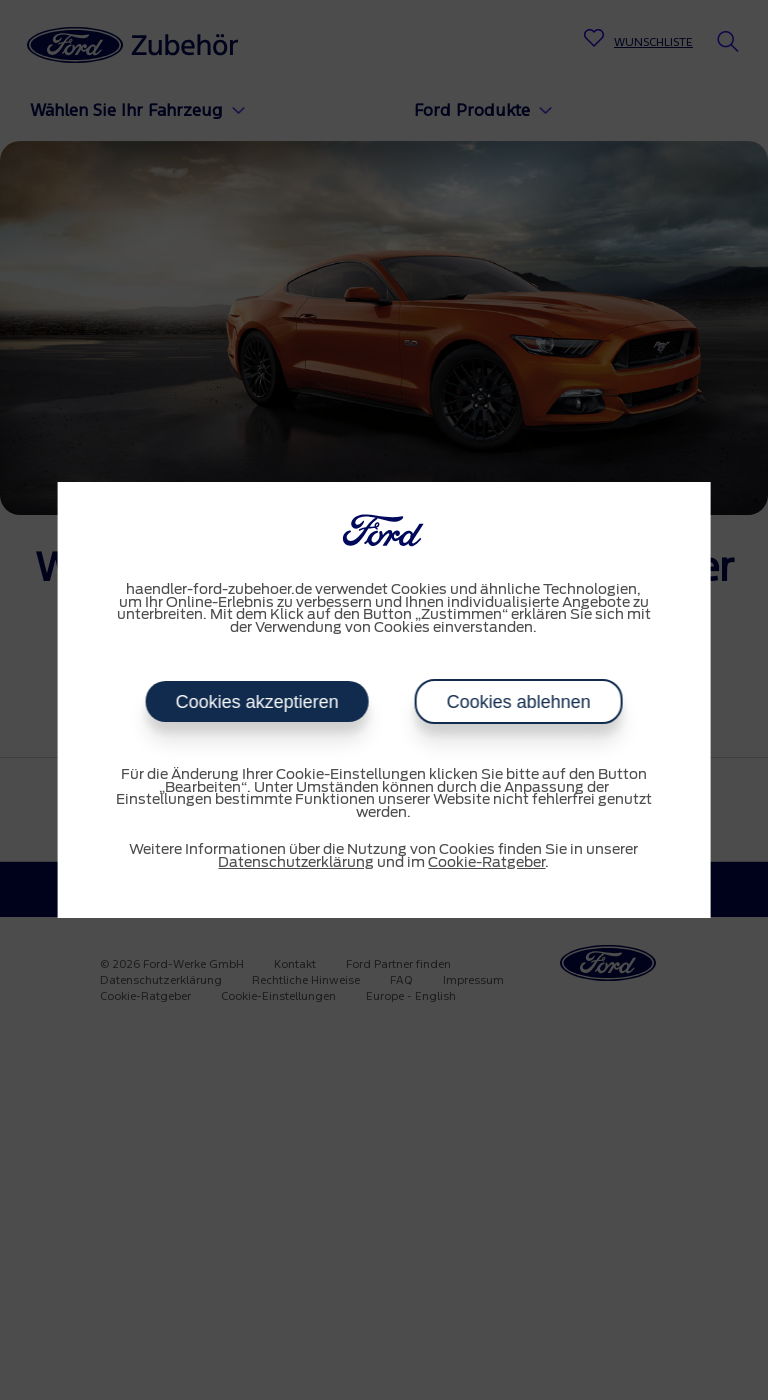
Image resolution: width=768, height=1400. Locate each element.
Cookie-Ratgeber (486, 863)
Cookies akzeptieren (256, 702)
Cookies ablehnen (518, 702)
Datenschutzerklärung (296, 863)
